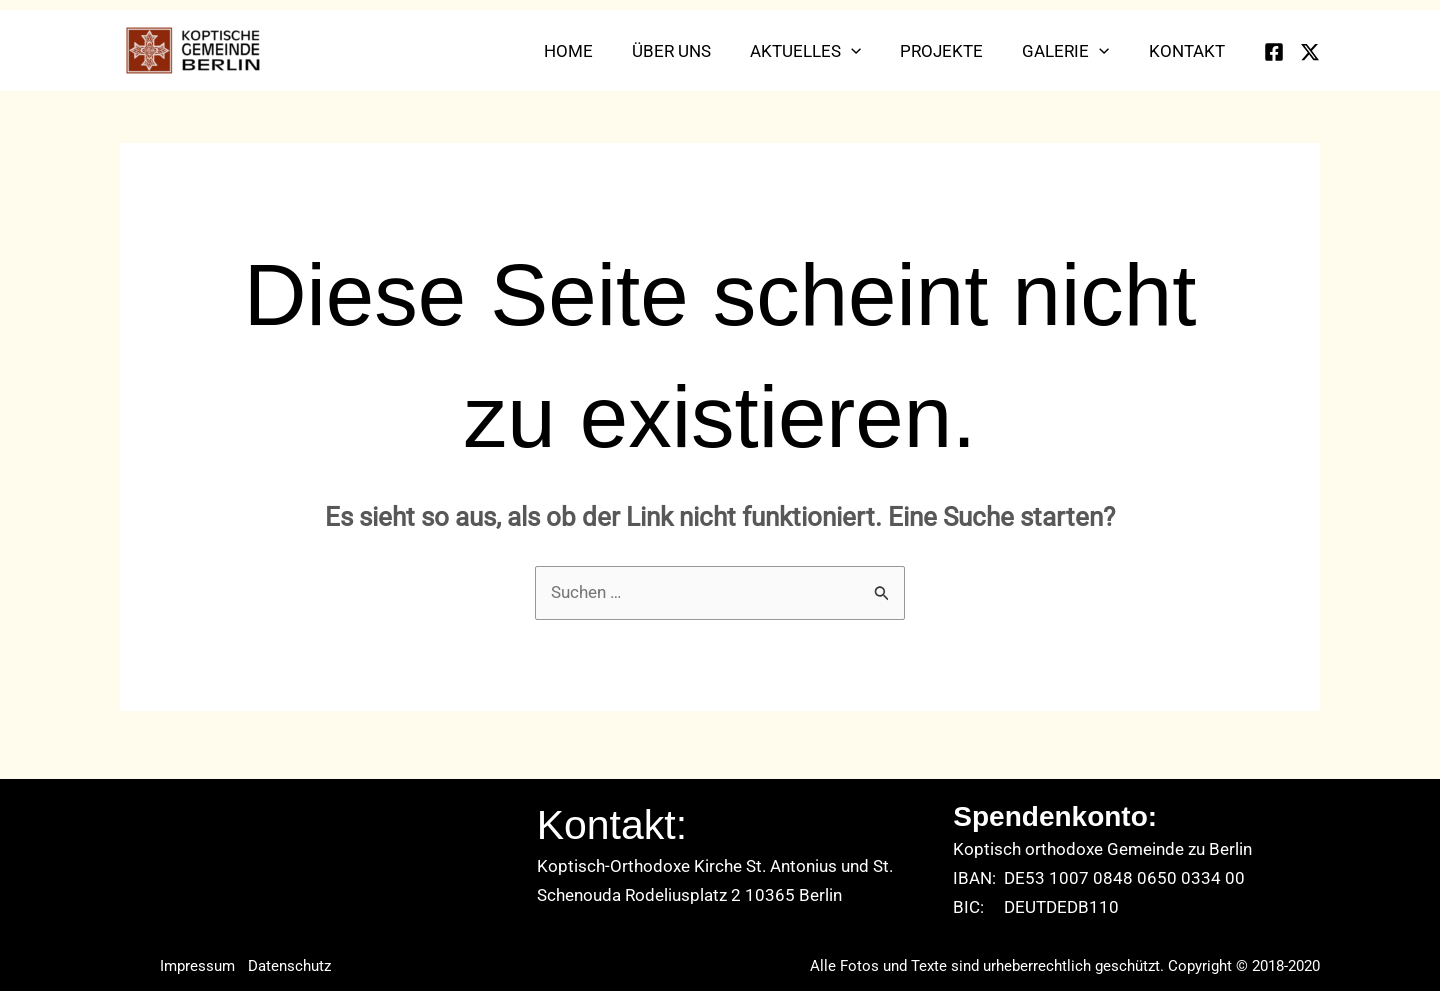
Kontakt (1189, 51)
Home (596, 51)
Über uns (694, 51)
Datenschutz (291, 966)
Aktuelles (823, 51)
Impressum (197, 966)
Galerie (1073, 51)
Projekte (954, 51)
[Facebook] (1274, 52)
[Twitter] (1310, 52)
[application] (869, 51)
